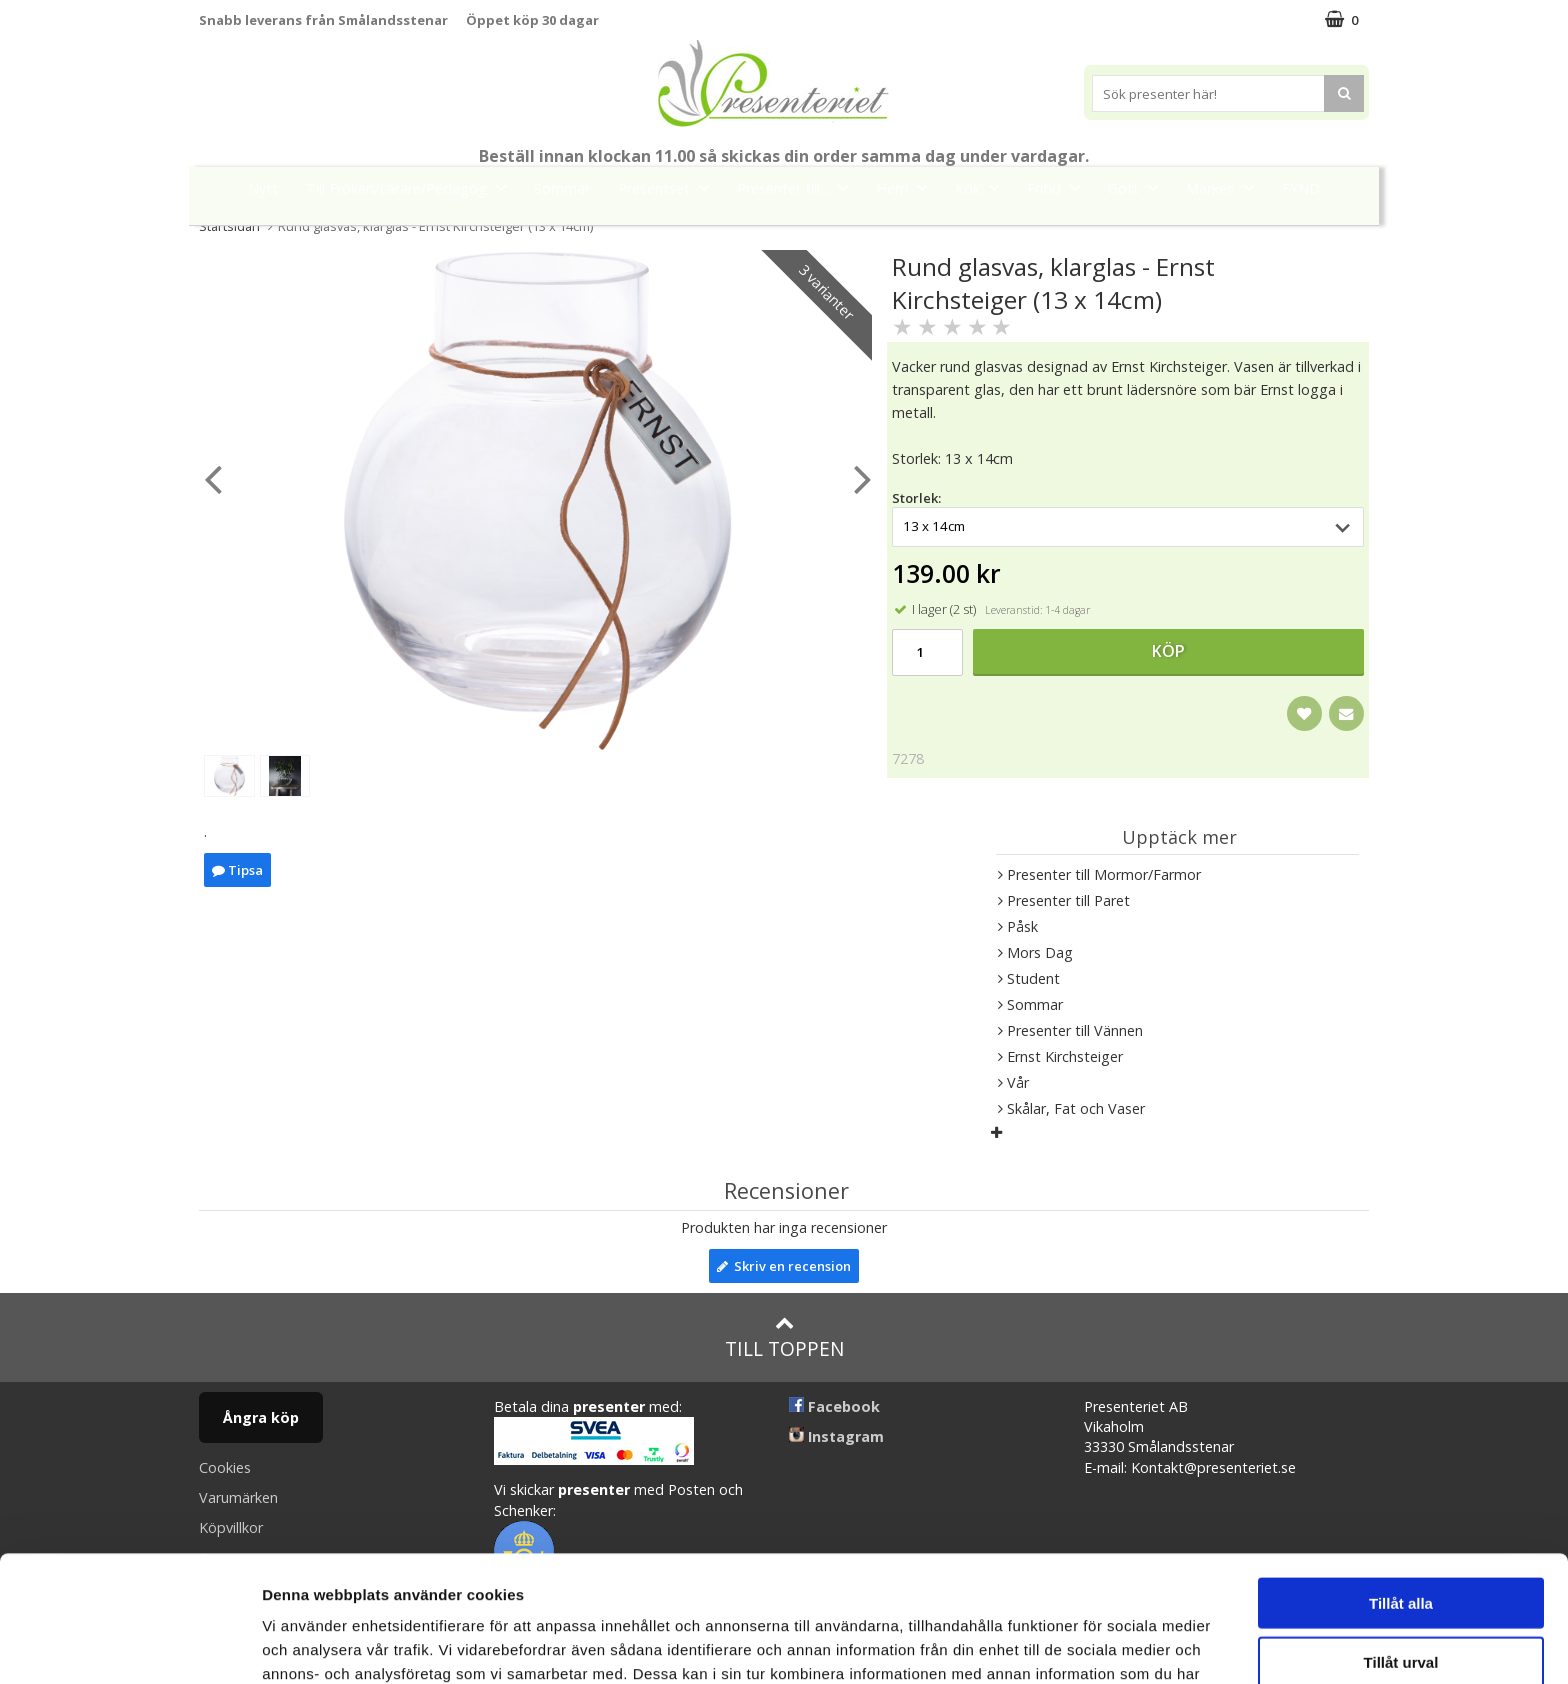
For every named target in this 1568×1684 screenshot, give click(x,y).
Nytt (263, 188)
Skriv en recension (784, 1266)
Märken (1226, 187)
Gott (1139, 187)
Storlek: (916, 498)
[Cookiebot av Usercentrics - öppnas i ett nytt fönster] (129, 1645)
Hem (907, 187)
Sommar (562, 188)
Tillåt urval (1401, 1543)
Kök (983, 187)
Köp (1168, 651)
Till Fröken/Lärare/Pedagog (412, 187)
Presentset (669, 187)
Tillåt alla (1401, 1484)
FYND (1301, 188)
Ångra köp (261, 1417)
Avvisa (1401, 1601)
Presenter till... (798, 187)
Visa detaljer (1086, 1644)
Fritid (1059, 187)
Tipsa (237, 870)
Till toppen (784, 1337)
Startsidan (229, 226)
